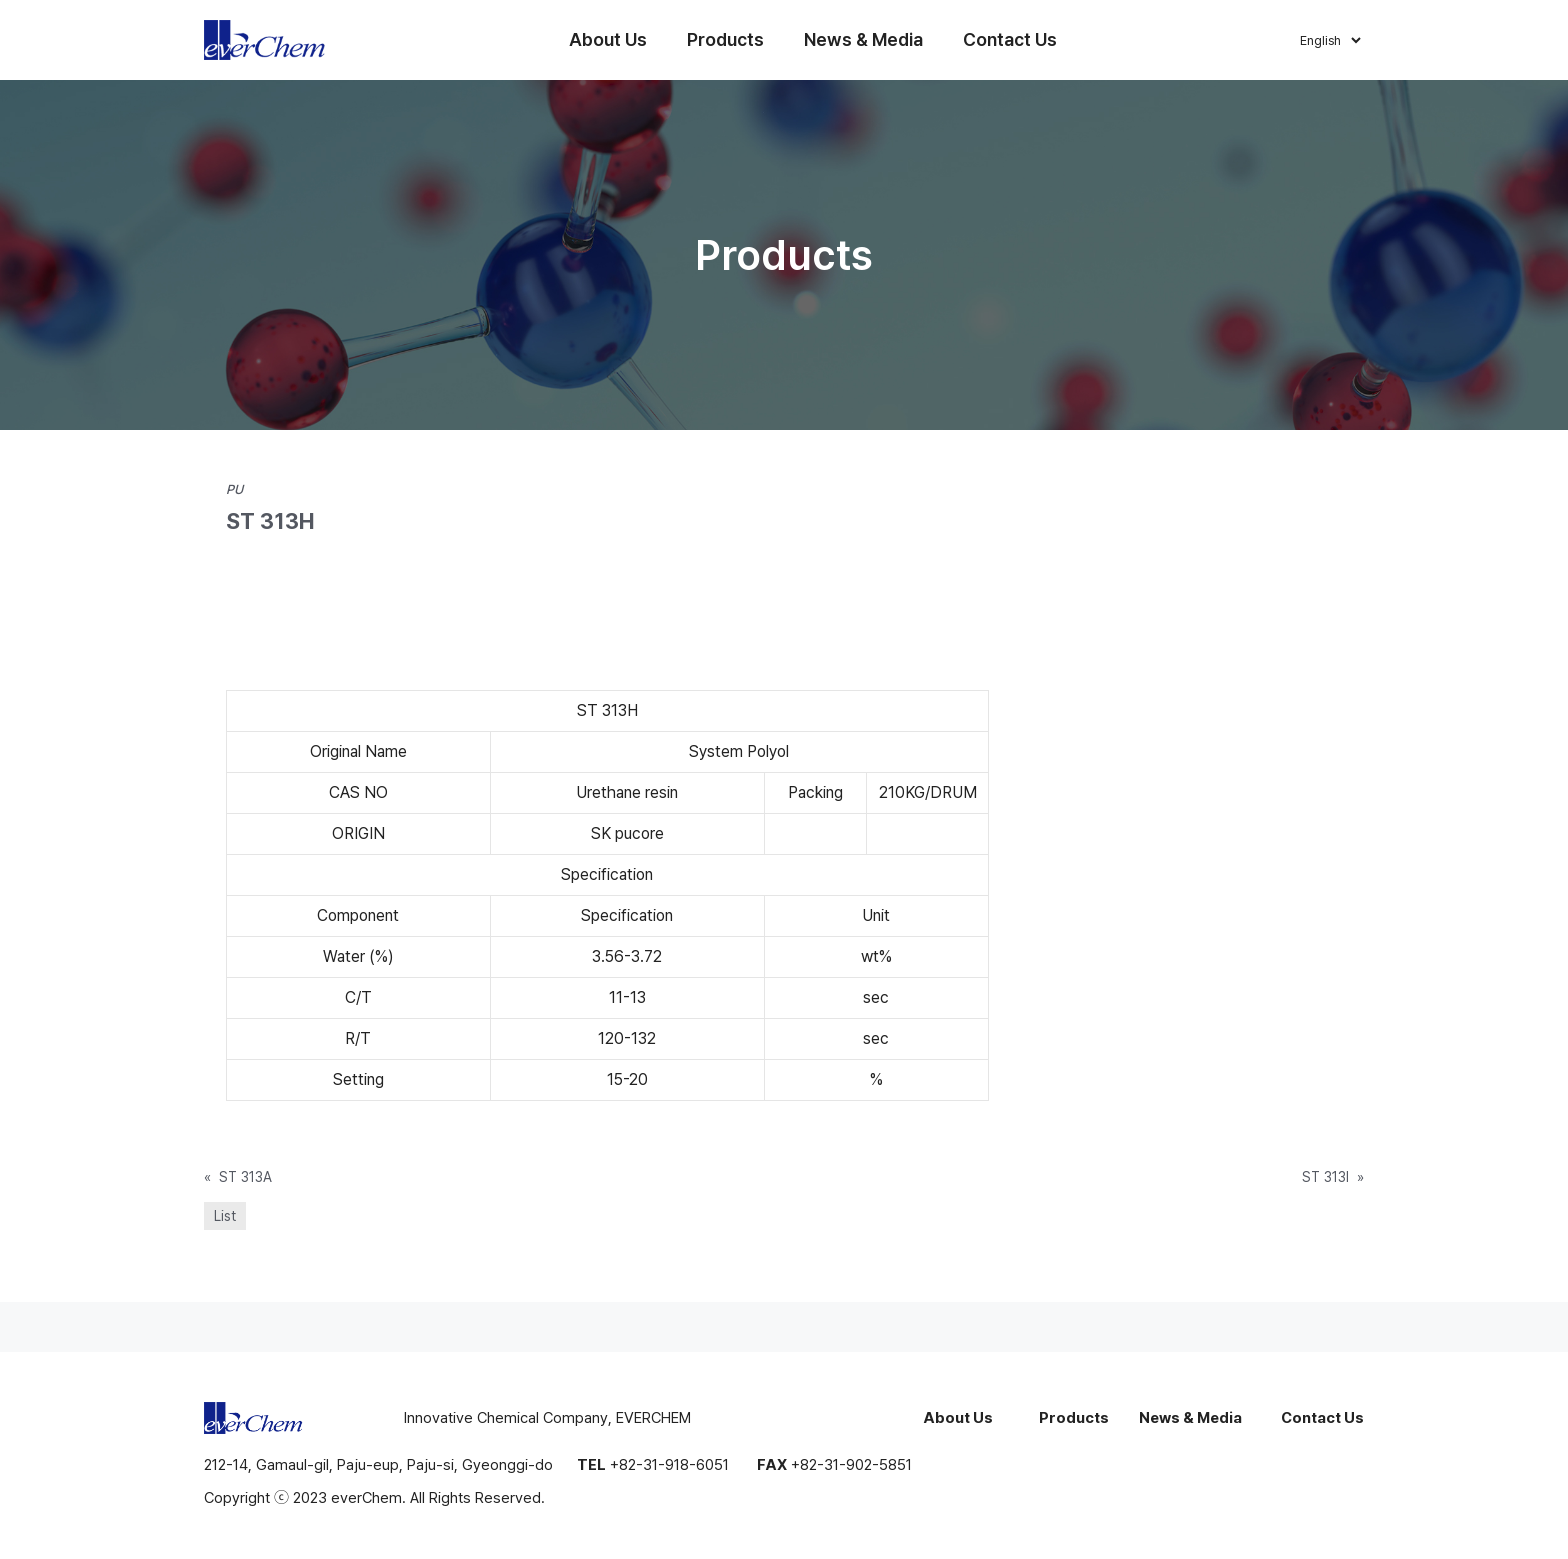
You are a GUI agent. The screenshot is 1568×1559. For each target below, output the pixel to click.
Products (725, 39)
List (225, 1216)
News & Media (863, 39)
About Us (608, 39)
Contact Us (1010, 39)
